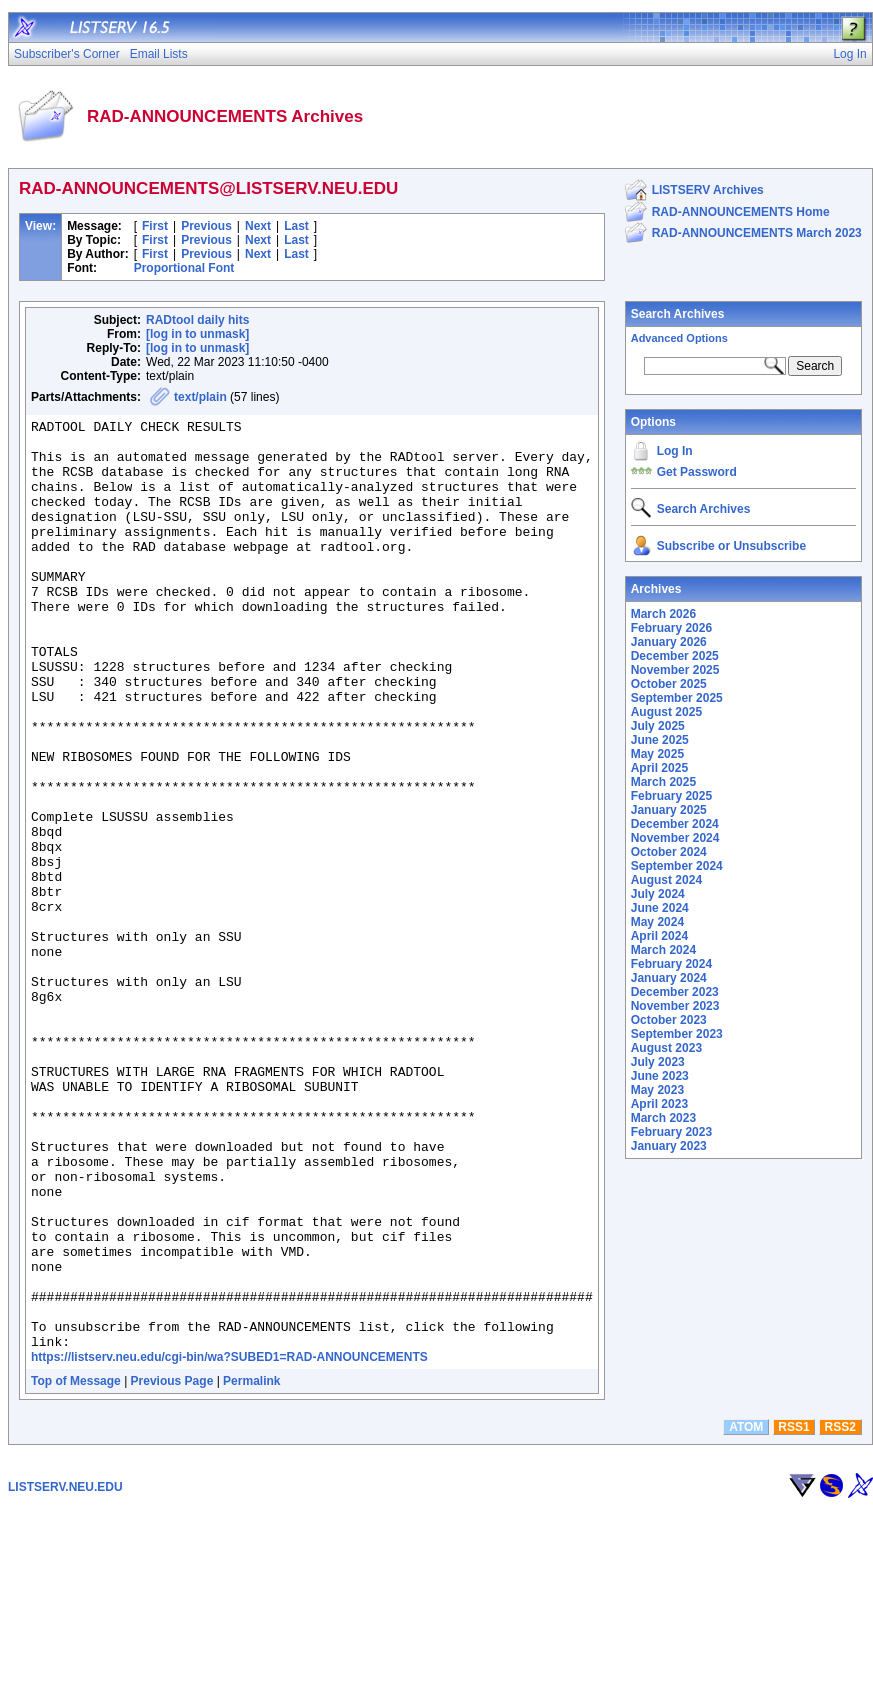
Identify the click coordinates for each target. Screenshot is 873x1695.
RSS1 (793, 1613)
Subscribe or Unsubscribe (731, 546)
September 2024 (677, 866)
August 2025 (666, 712)
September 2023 (677, 1034)
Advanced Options (679, 338)
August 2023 (666, 1048)
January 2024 (669, 978)
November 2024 (675, 838)
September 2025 (677, 698)
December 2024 (675, 824)
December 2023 (675, 992)
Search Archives (678, 314)
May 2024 (657, 922)
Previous (206, 226)
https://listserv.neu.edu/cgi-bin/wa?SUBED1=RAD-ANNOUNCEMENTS (229, 1543)
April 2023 (659, 1104)
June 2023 (660, 1076)
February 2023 (671, 1132)
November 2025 (675, 670)
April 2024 (659, 936)
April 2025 (659, 768)
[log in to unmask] (197, 334)
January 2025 (669, 810)
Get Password (697, 472)
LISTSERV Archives (708, 190)
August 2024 (666, 880)
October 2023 (669, 1020)
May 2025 (657, 754)
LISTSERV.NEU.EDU (65, 1673)
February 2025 (671, 796)
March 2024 (663, 950)
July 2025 (658, 726)
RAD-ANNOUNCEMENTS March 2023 (757, 233)
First (155, 226)
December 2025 (675, 656)
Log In (675, 451)
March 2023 (663, 1118)
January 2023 (669, 1146)
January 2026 (669, 642)
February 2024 (671, 964)
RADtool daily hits (197, 320)
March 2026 (663, 614)
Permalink (251, 1567)
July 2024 (658, 894)
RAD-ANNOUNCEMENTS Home (741, 212)
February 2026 (671, 628)
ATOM (746, 1613)
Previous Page (172, 1567)
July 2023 (658, 1062)
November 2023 (675, 1006)
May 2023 (657, 1090)
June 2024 (660, 908)
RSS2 (840, 1613)
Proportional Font (184, 268)
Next (258, 226)
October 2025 (669, 684)
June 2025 (660, 740)
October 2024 (669, 852)
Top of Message (76, 1567)
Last (296, 226)
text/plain (200, 397)
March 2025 (663, 782)
